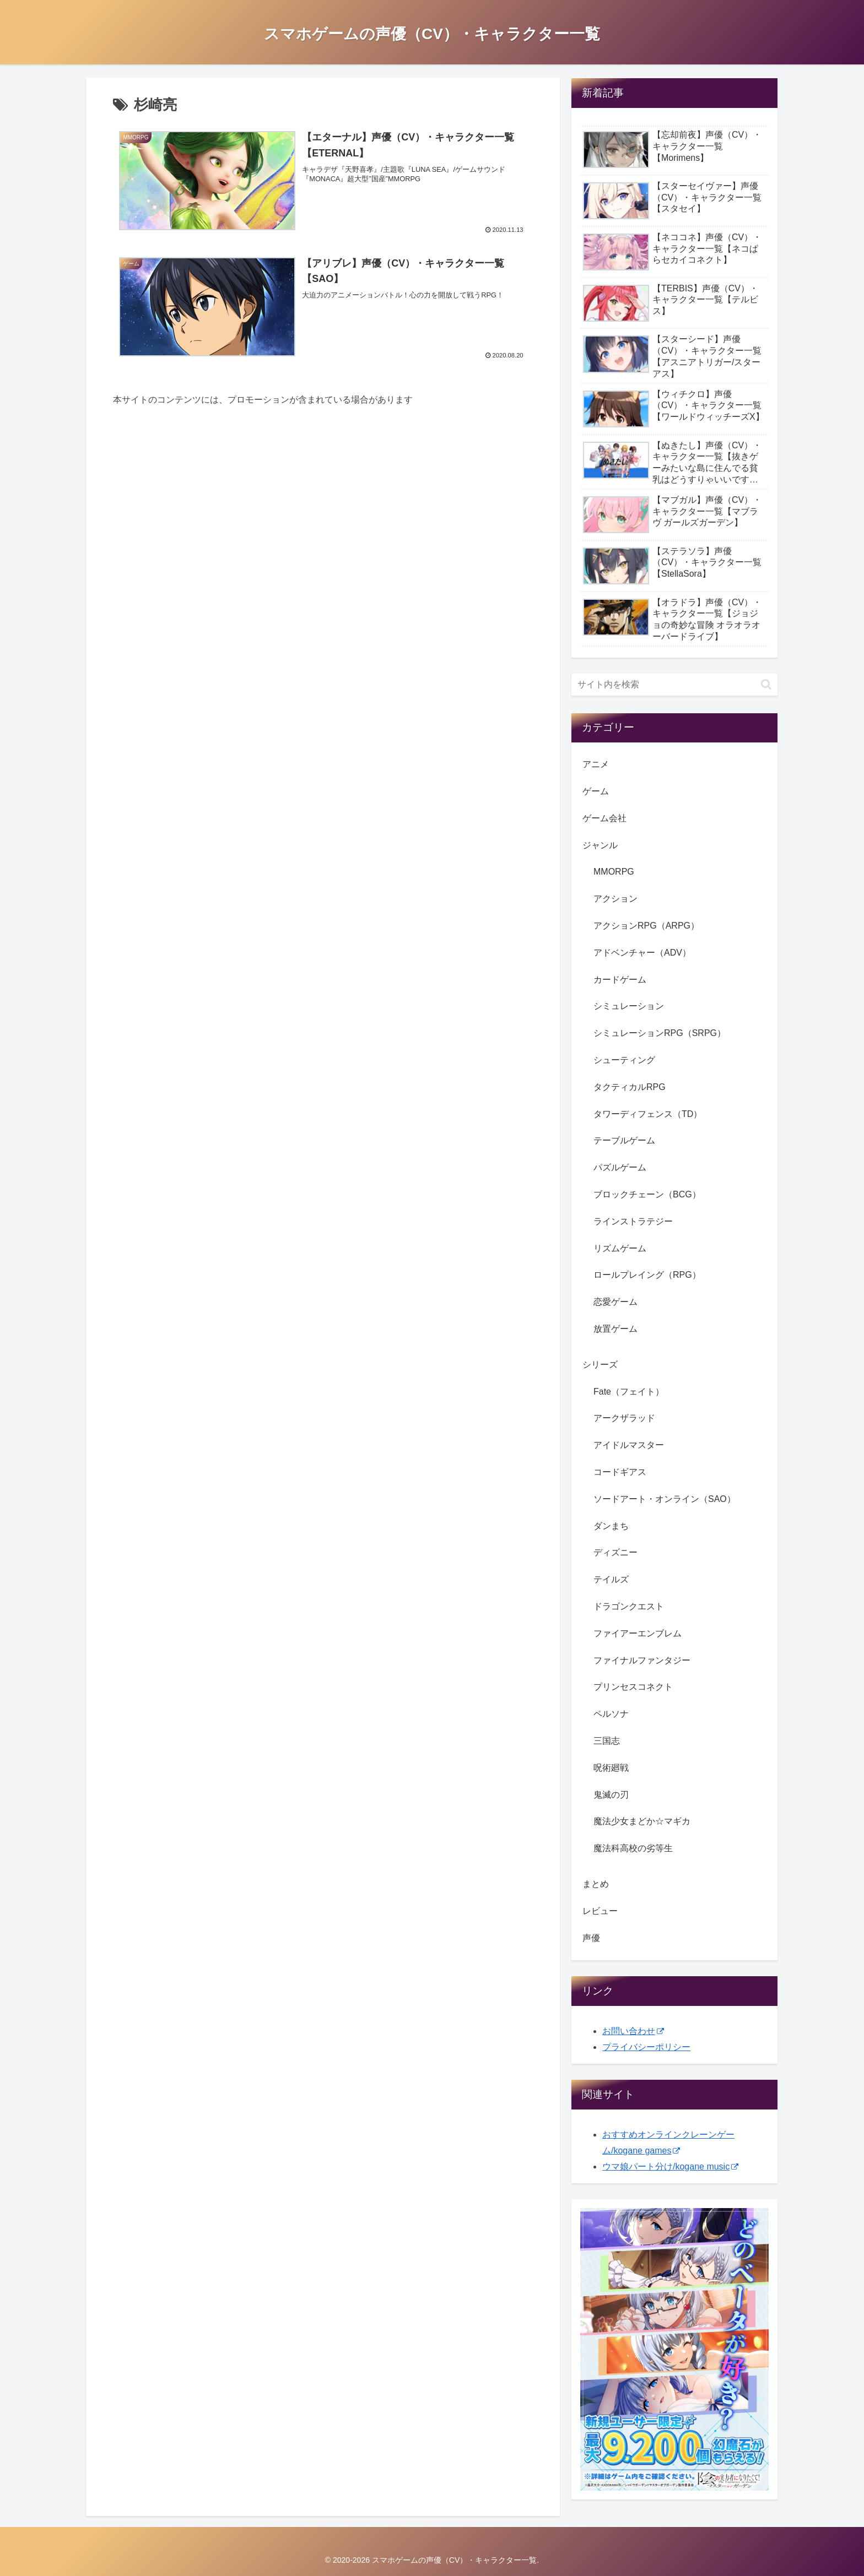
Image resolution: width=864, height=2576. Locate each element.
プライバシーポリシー (646, 2047)
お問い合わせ (633, 2031)
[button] (766, 684)
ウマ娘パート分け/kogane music (670, 2166)
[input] (674, 685)
